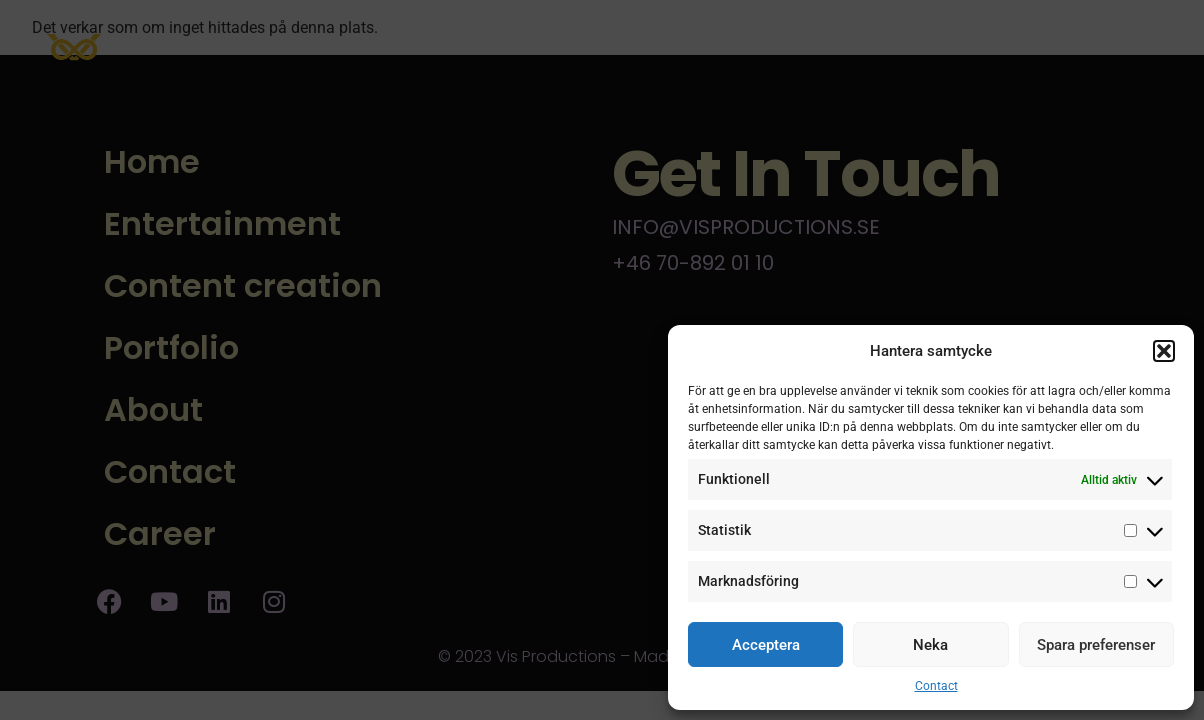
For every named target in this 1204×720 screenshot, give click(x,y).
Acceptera (766, 645)
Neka (930, 645)
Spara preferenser (1096, 645)
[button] (1164, 351)
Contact (936, 686)
